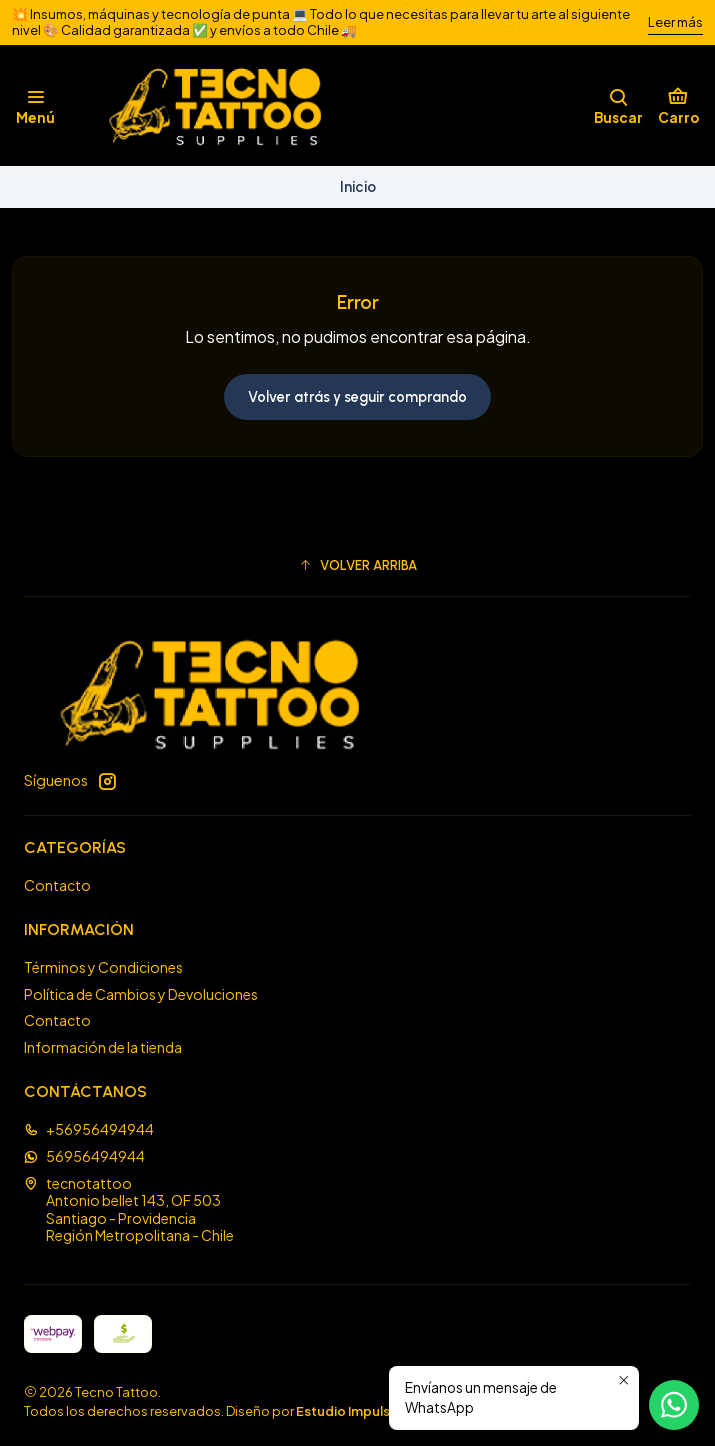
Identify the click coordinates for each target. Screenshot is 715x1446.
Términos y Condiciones (103, 967)
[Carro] (678, 106)
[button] (357, 565)
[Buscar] (618, 106)
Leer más (675, 22)
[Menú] (35, 106)
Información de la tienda (103, 1047)
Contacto (57, 885)
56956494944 (84, 1156)
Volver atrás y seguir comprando (357, 397)
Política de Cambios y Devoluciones (141, 994)
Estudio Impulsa (347, 1411)
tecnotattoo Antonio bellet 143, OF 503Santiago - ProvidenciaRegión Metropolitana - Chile (129, 1209)
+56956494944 (89, 1129)
